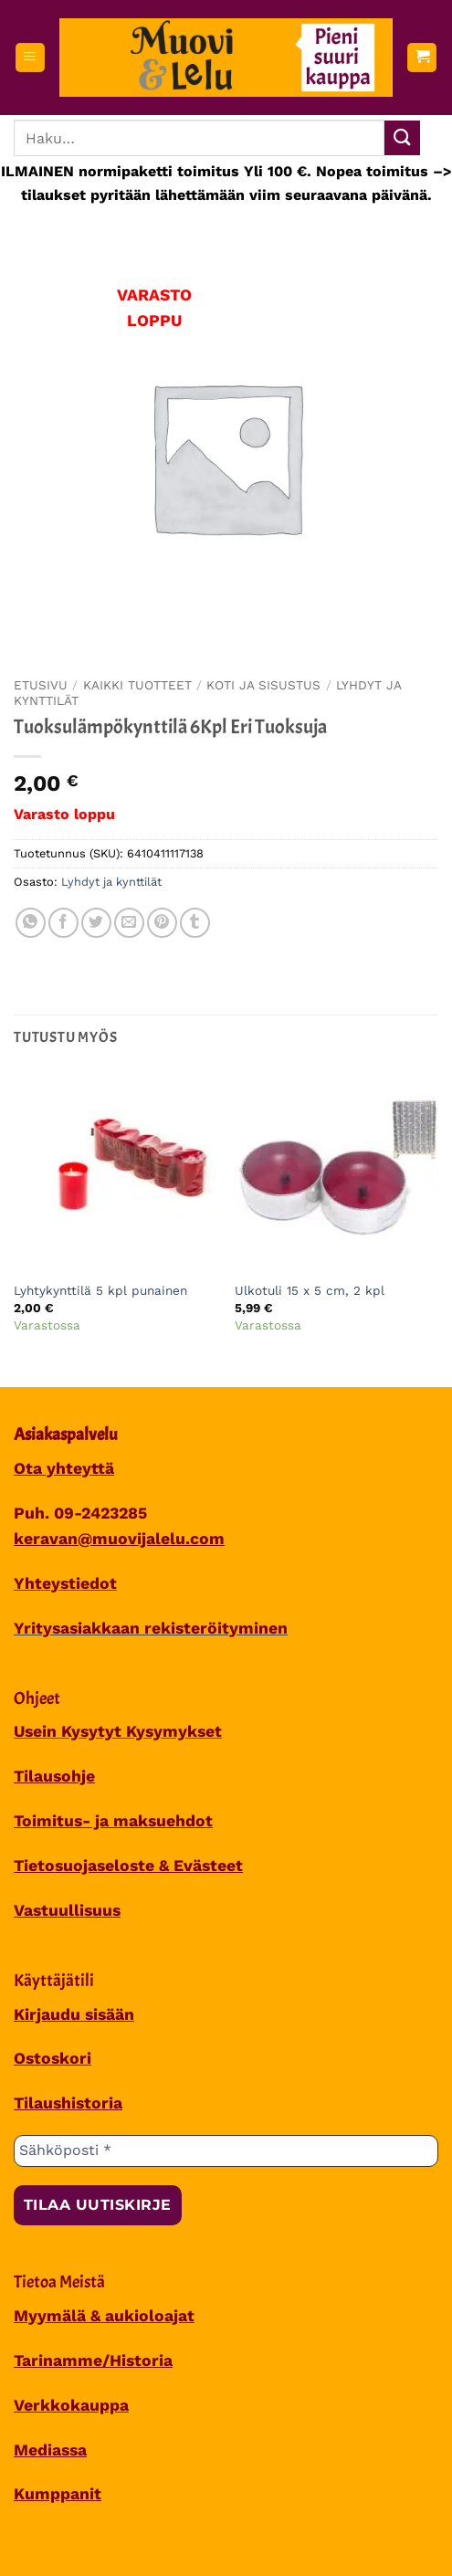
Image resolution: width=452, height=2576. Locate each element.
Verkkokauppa (71, 2405)
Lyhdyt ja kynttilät (111, 881)
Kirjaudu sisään (74, 2014)
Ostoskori (52, 2058)
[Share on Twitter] (96, 923)
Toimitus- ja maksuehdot (113, 1821)
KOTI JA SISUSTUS (263, 685)
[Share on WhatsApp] (31, 923)
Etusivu (41, 685)
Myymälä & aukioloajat (104, 2316)
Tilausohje (54, 1776)
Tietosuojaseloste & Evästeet (128, 1865)
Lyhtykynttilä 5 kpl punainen (100, 1290)
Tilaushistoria (68, 2103)
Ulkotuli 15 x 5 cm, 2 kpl (309, 1290)
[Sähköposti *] (226, 2150)
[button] (30, 58)
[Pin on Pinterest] (162, 923)
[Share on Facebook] (63, 923)
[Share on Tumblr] (195, 923)
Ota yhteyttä (64, 1468)
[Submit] (402, 138)
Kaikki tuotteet (137, 685)
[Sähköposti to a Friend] (129, 923)
